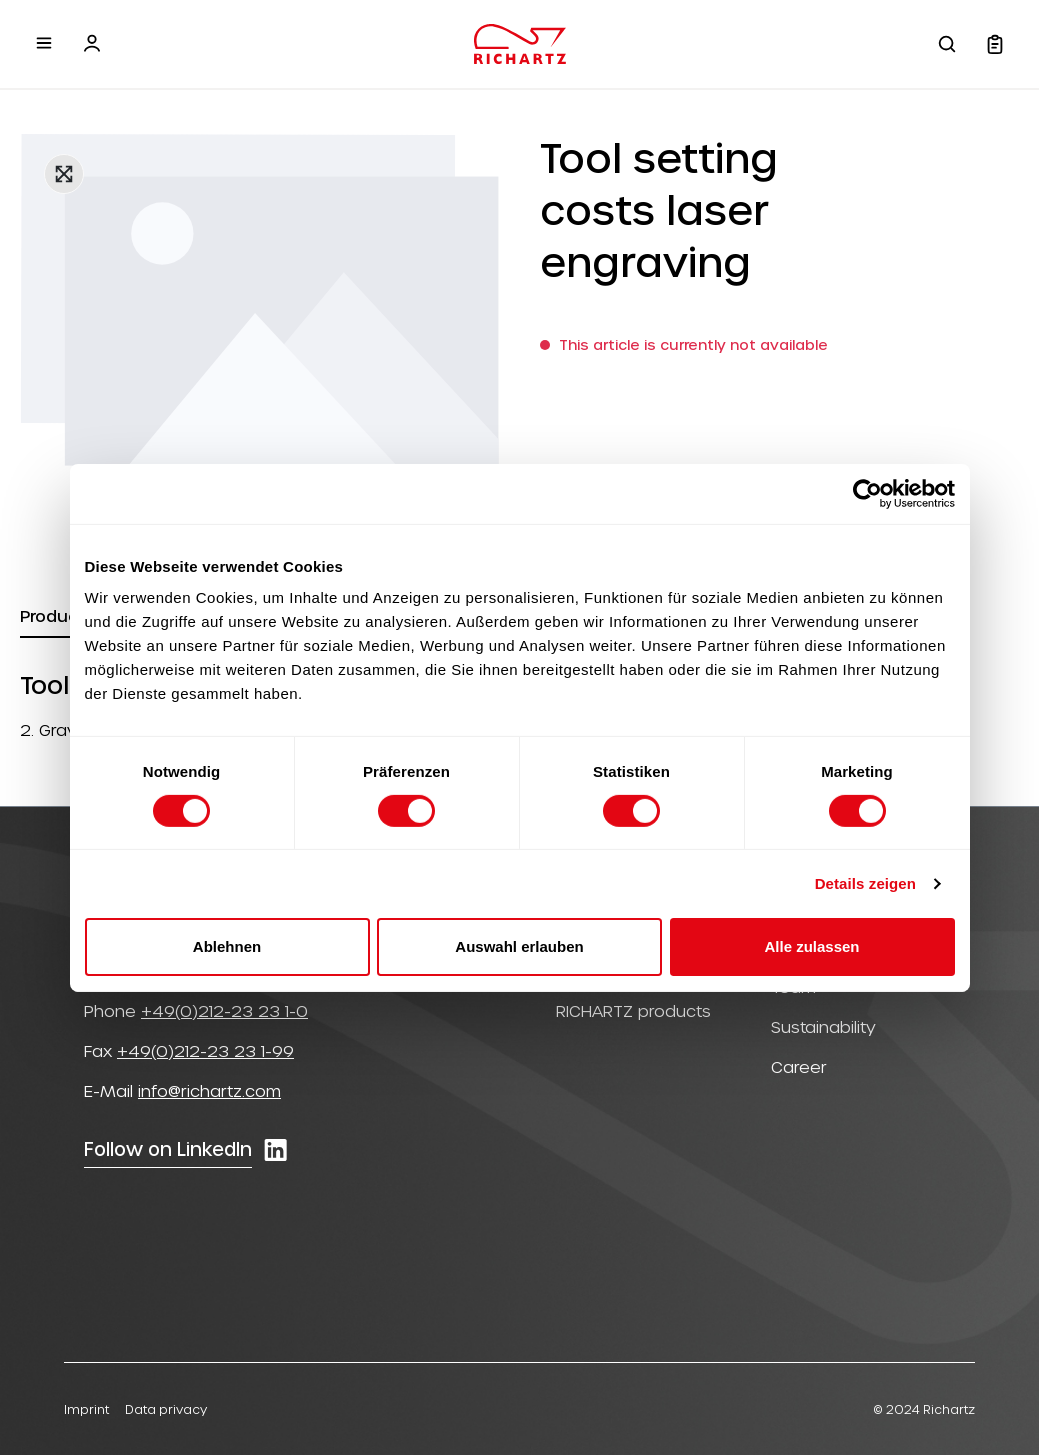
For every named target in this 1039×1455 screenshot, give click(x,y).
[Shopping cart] (995, 44)
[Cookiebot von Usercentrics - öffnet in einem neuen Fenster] (867, 493)
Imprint (86, 1409)
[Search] (947, 44)
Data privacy (166, 1409)
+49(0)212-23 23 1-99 (205, 1050)
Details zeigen (865, 883)
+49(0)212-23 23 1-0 (224, 1010)
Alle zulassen (811, 946)
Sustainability (823, 1026)
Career (799, 1066)
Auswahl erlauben (519, 946)
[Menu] (44, 43)
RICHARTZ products (633, 1010)
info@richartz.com (209, 1090)
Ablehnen (227, 946)
